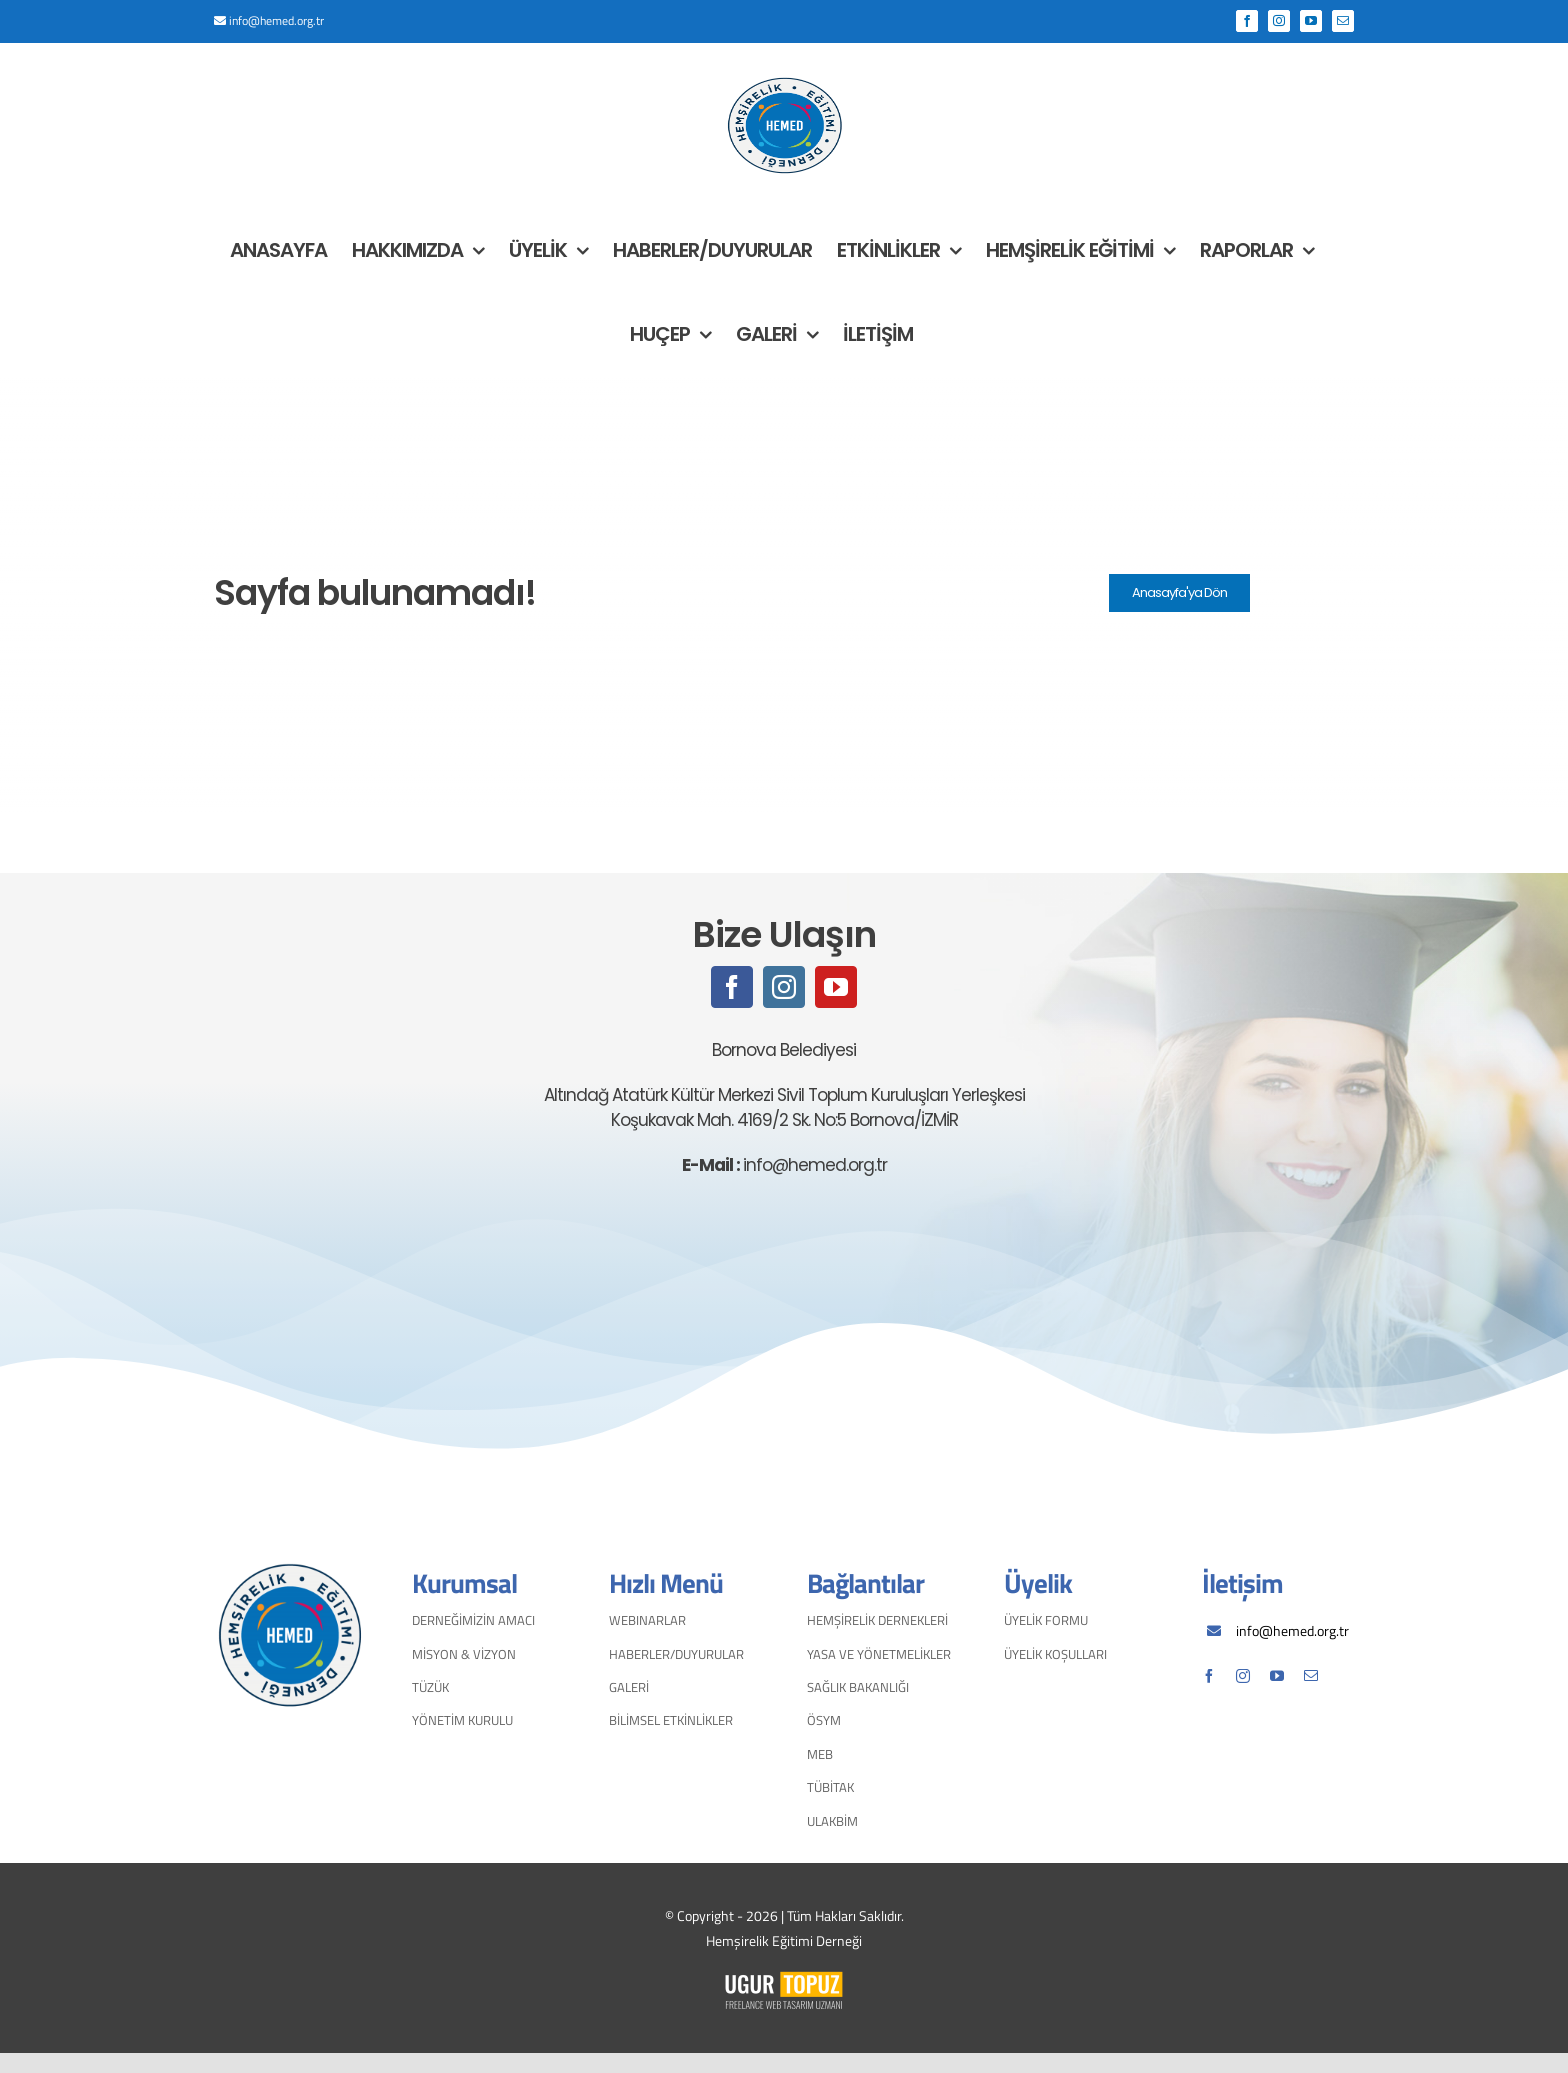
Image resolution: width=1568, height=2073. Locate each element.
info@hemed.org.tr (276, 20)
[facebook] (732, 987)
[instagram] (784, 987)
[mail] (1311, 1676)
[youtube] (836, 987)
